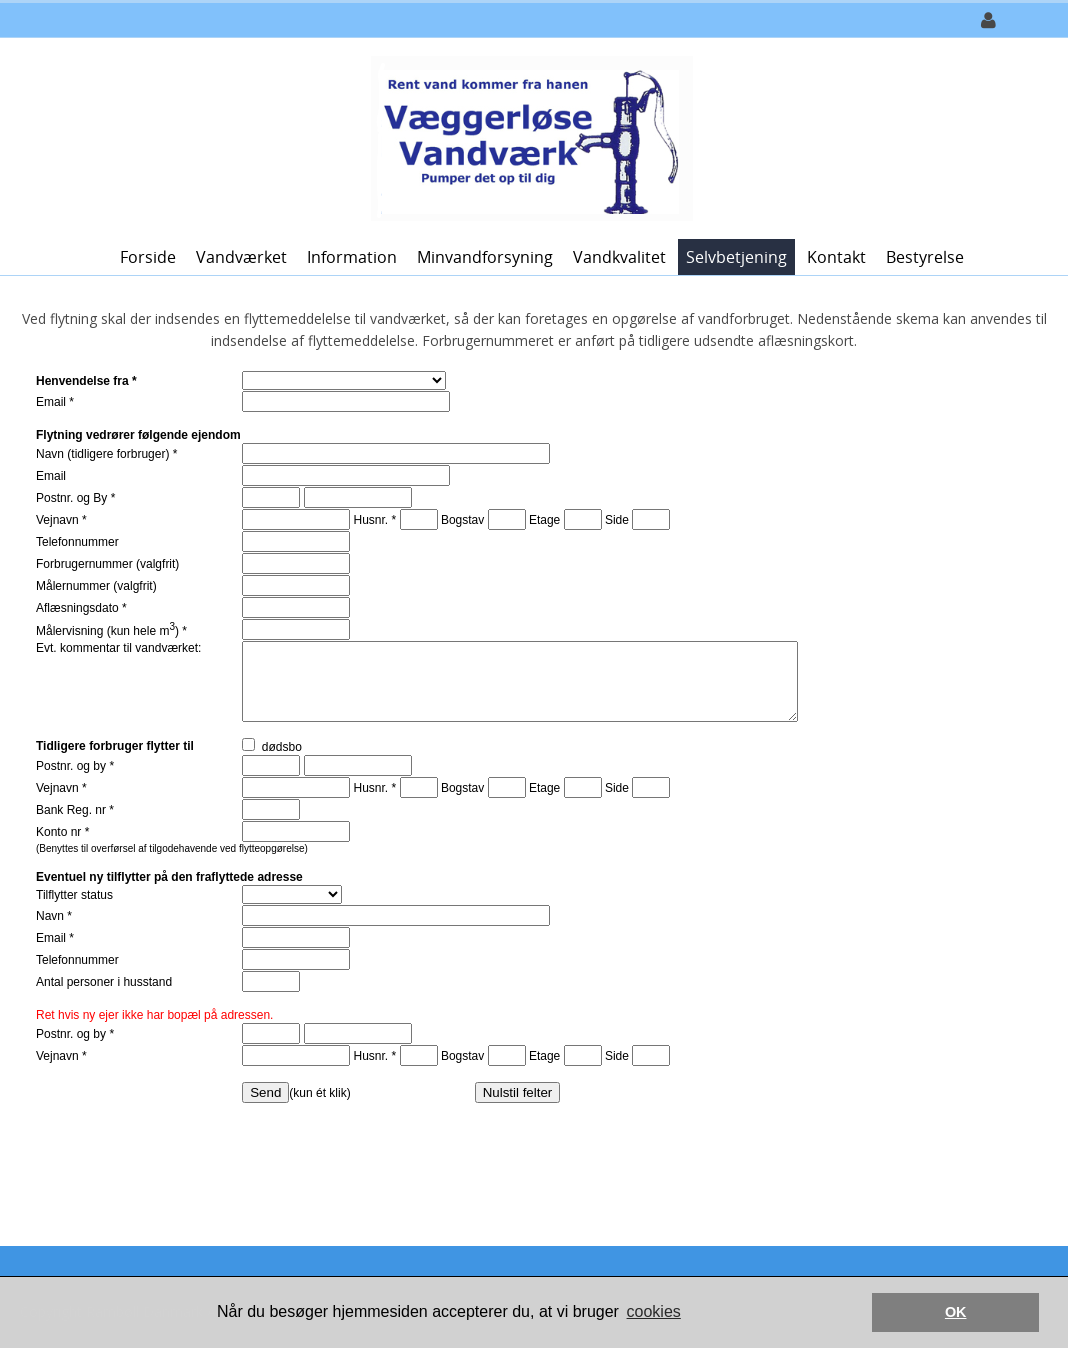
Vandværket (241, 257)
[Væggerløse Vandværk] (527, 136)
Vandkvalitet (619, 257)
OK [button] (956, 1312)
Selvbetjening (736, 257)
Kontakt (836, 257)
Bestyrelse (925, 257)
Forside (148, 257)
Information (352, 257)
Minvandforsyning (485, 257)
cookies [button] (654, 1311)
